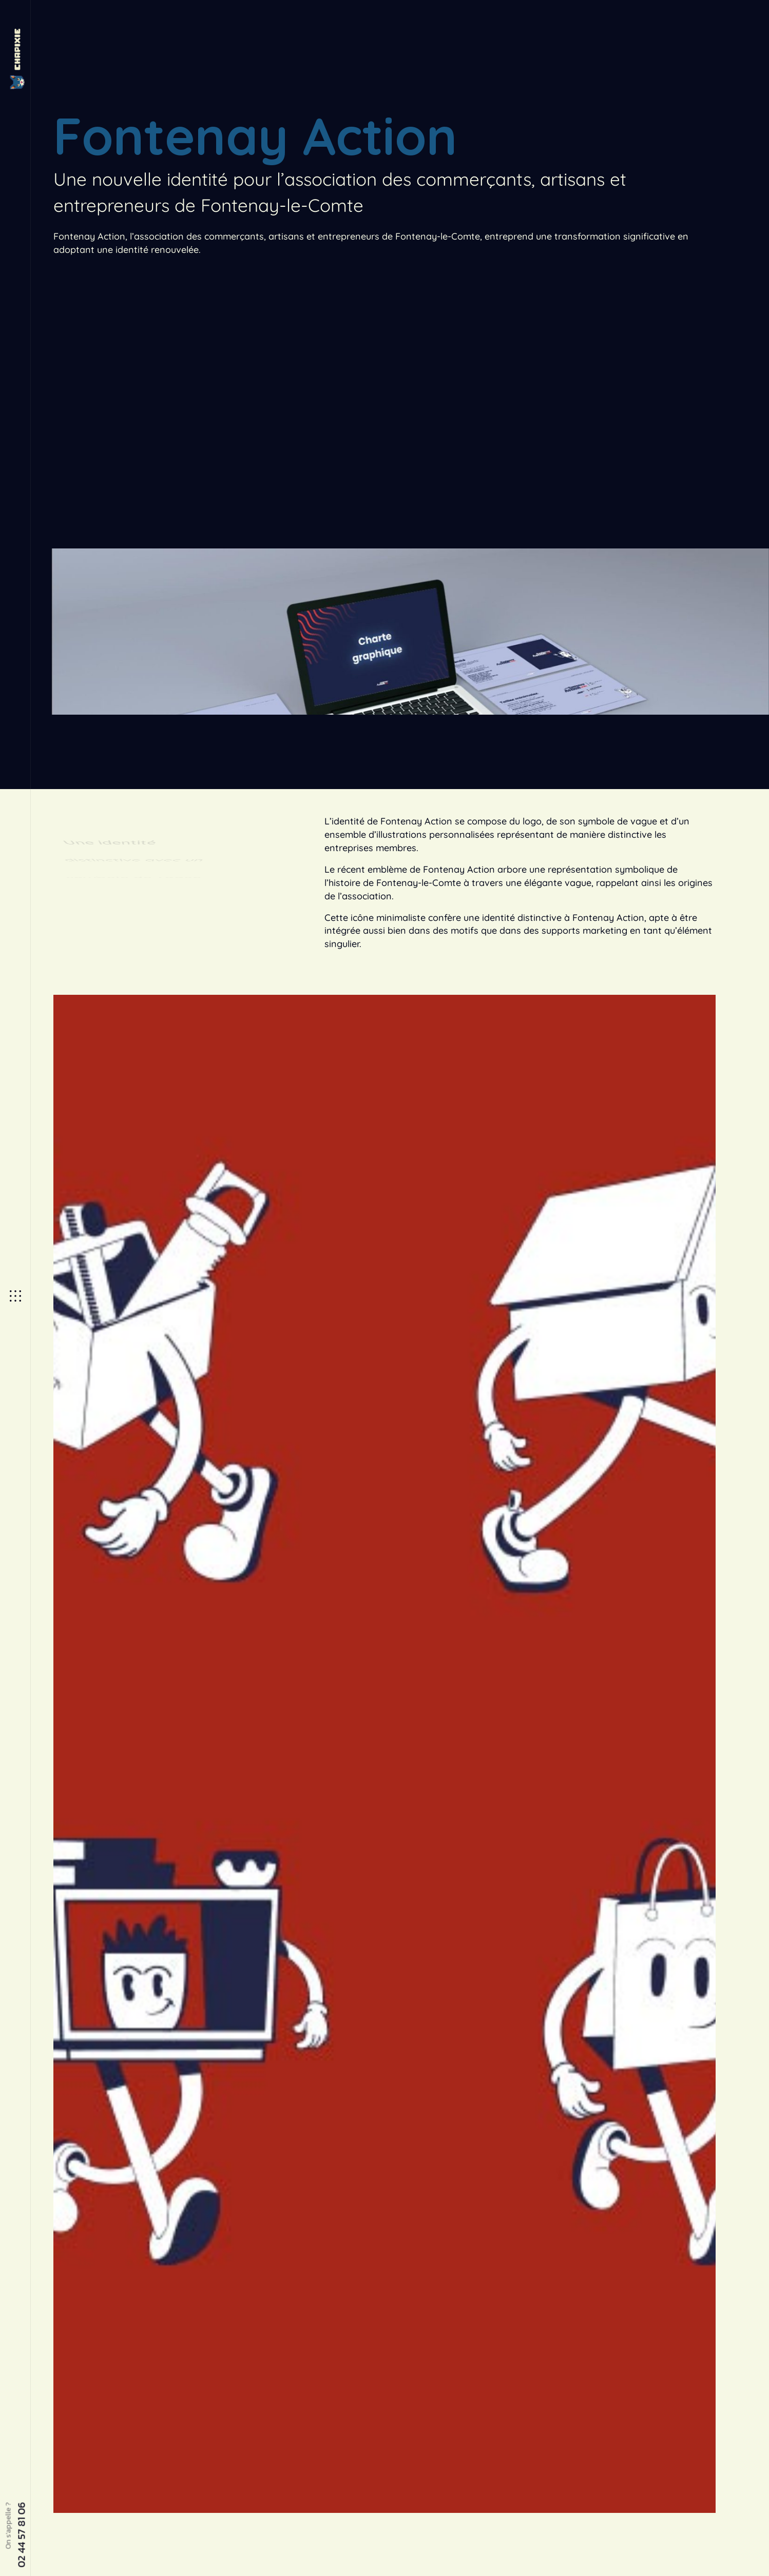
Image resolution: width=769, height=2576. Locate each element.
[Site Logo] (15, 59)
